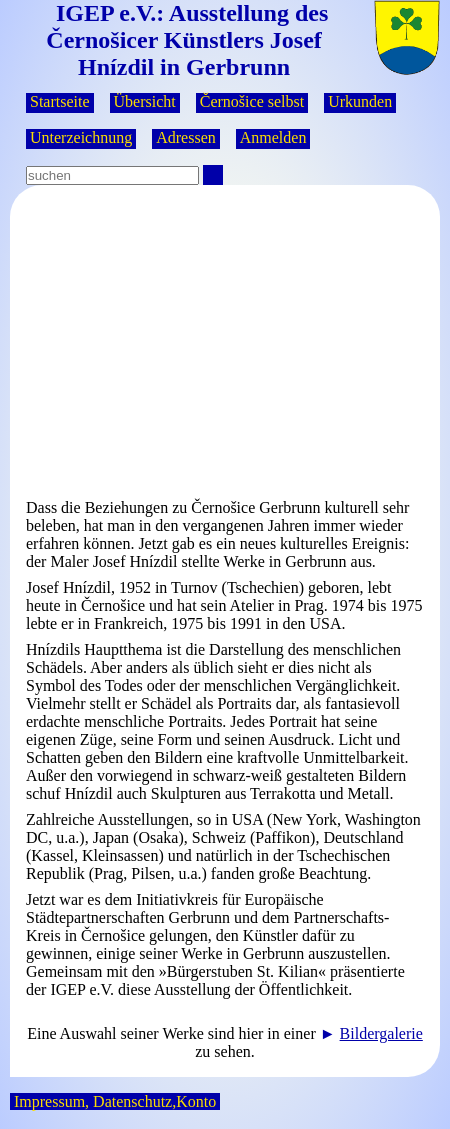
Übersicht (145, 101)
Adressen (186, 137)
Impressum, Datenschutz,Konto (115, 1101)
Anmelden (273, 137)
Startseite (60, 101)
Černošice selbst (252, 101)
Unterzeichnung (81, 137)
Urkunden (360, 101)
